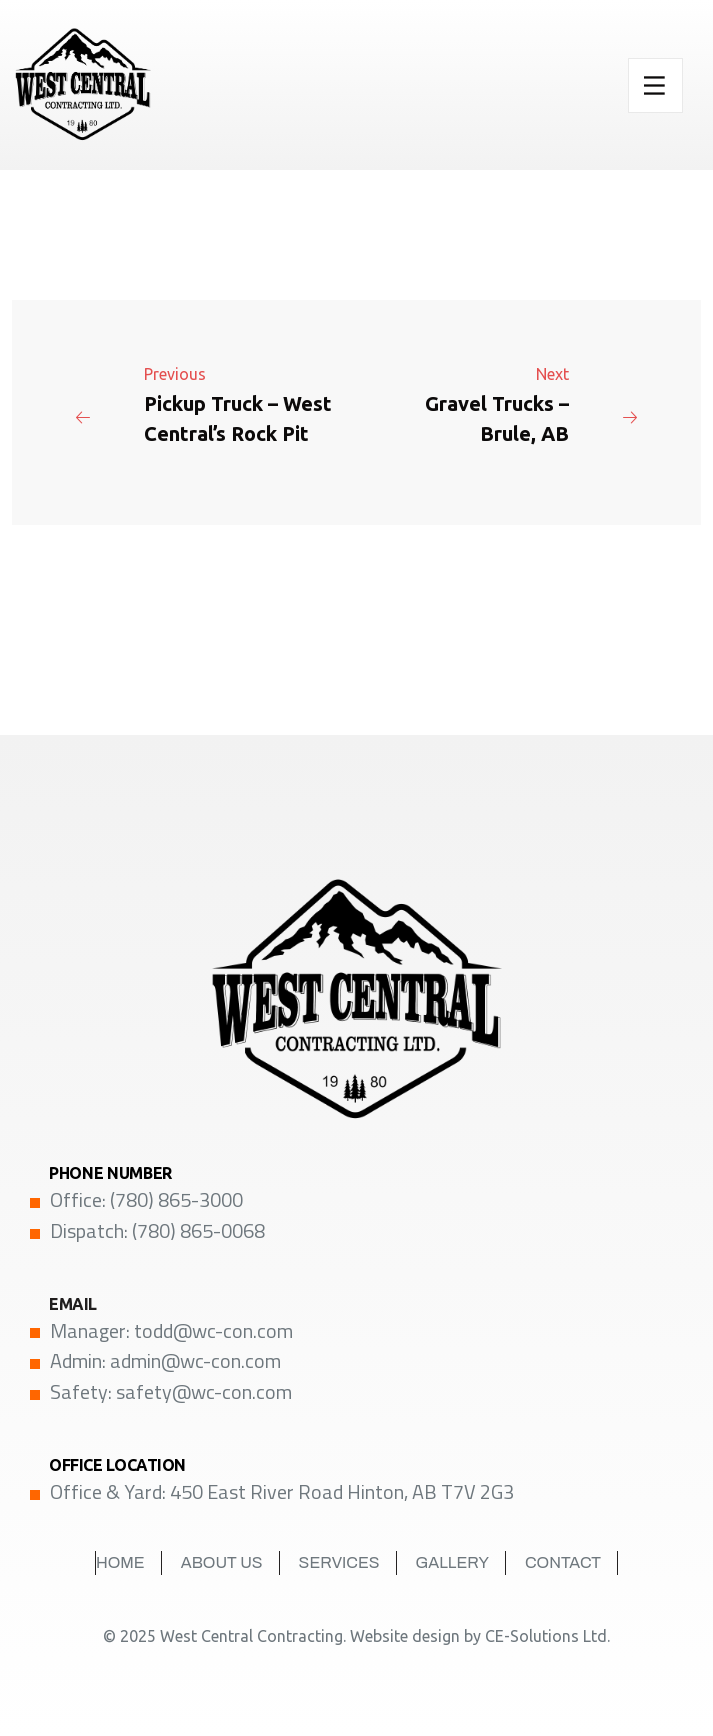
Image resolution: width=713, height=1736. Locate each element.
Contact (563, 1562)
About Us (222, 1562)
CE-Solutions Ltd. (547, 1636)
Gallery (452, 1562)
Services (339, 1562)
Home (120, 1562)
